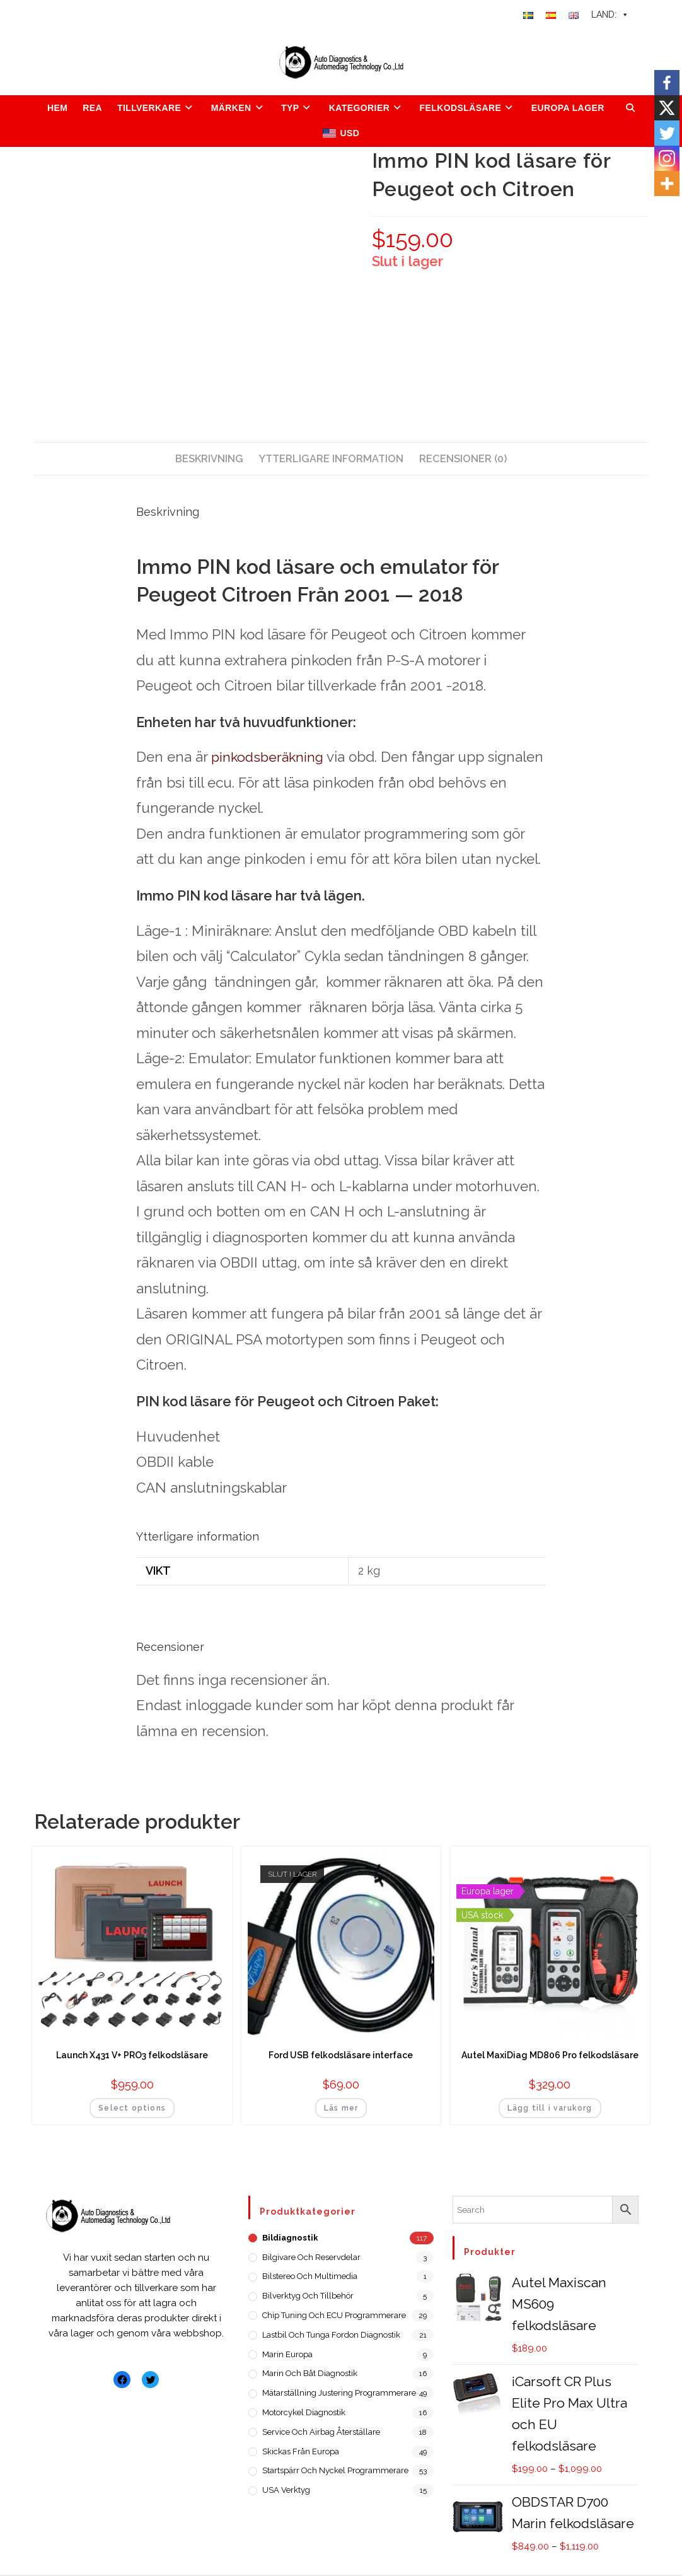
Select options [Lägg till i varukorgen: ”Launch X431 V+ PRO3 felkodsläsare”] (132, 2108)
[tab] (209, 459)
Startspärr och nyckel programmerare (335, 2470)
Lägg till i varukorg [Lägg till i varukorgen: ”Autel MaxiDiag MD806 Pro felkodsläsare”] (549, 2108)
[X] (666, 107)
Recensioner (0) (463, 459)
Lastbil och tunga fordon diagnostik (331, 2335)
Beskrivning (209, 459)
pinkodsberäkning (260, 757)
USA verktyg (286, 2490)
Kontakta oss (435, 2537)
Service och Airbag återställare (321, 2432)
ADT (139, 2537)
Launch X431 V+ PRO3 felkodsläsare (132, 2055)
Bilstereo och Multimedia (309, 2276)
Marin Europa (287, 2354)
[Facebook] (666, 82)
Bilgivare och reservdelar (311, 2257)
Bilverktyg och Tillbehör (308, 2295)
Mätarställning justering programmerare (339, 2393)
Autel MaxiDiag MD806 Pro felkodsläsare (550, 2055)
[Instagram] (666, 158)
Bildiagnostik (290, 2237)
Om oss (370, 2537)
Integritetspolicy (501, 2555)
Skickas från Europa (300, 2451)
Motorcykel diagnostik (303, 2412)
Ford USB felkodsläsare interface (341, 2055)
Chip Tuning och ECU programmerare (334, 2315)
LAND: (610, 14)
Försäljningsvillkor (399, 2555)
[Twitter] (666, 133)
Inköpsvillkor (513, 2537)
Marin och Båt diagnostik (309, 2373)
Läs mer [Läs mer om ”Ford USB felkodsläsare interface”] (341, 2108)
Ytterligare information (331, 459)
